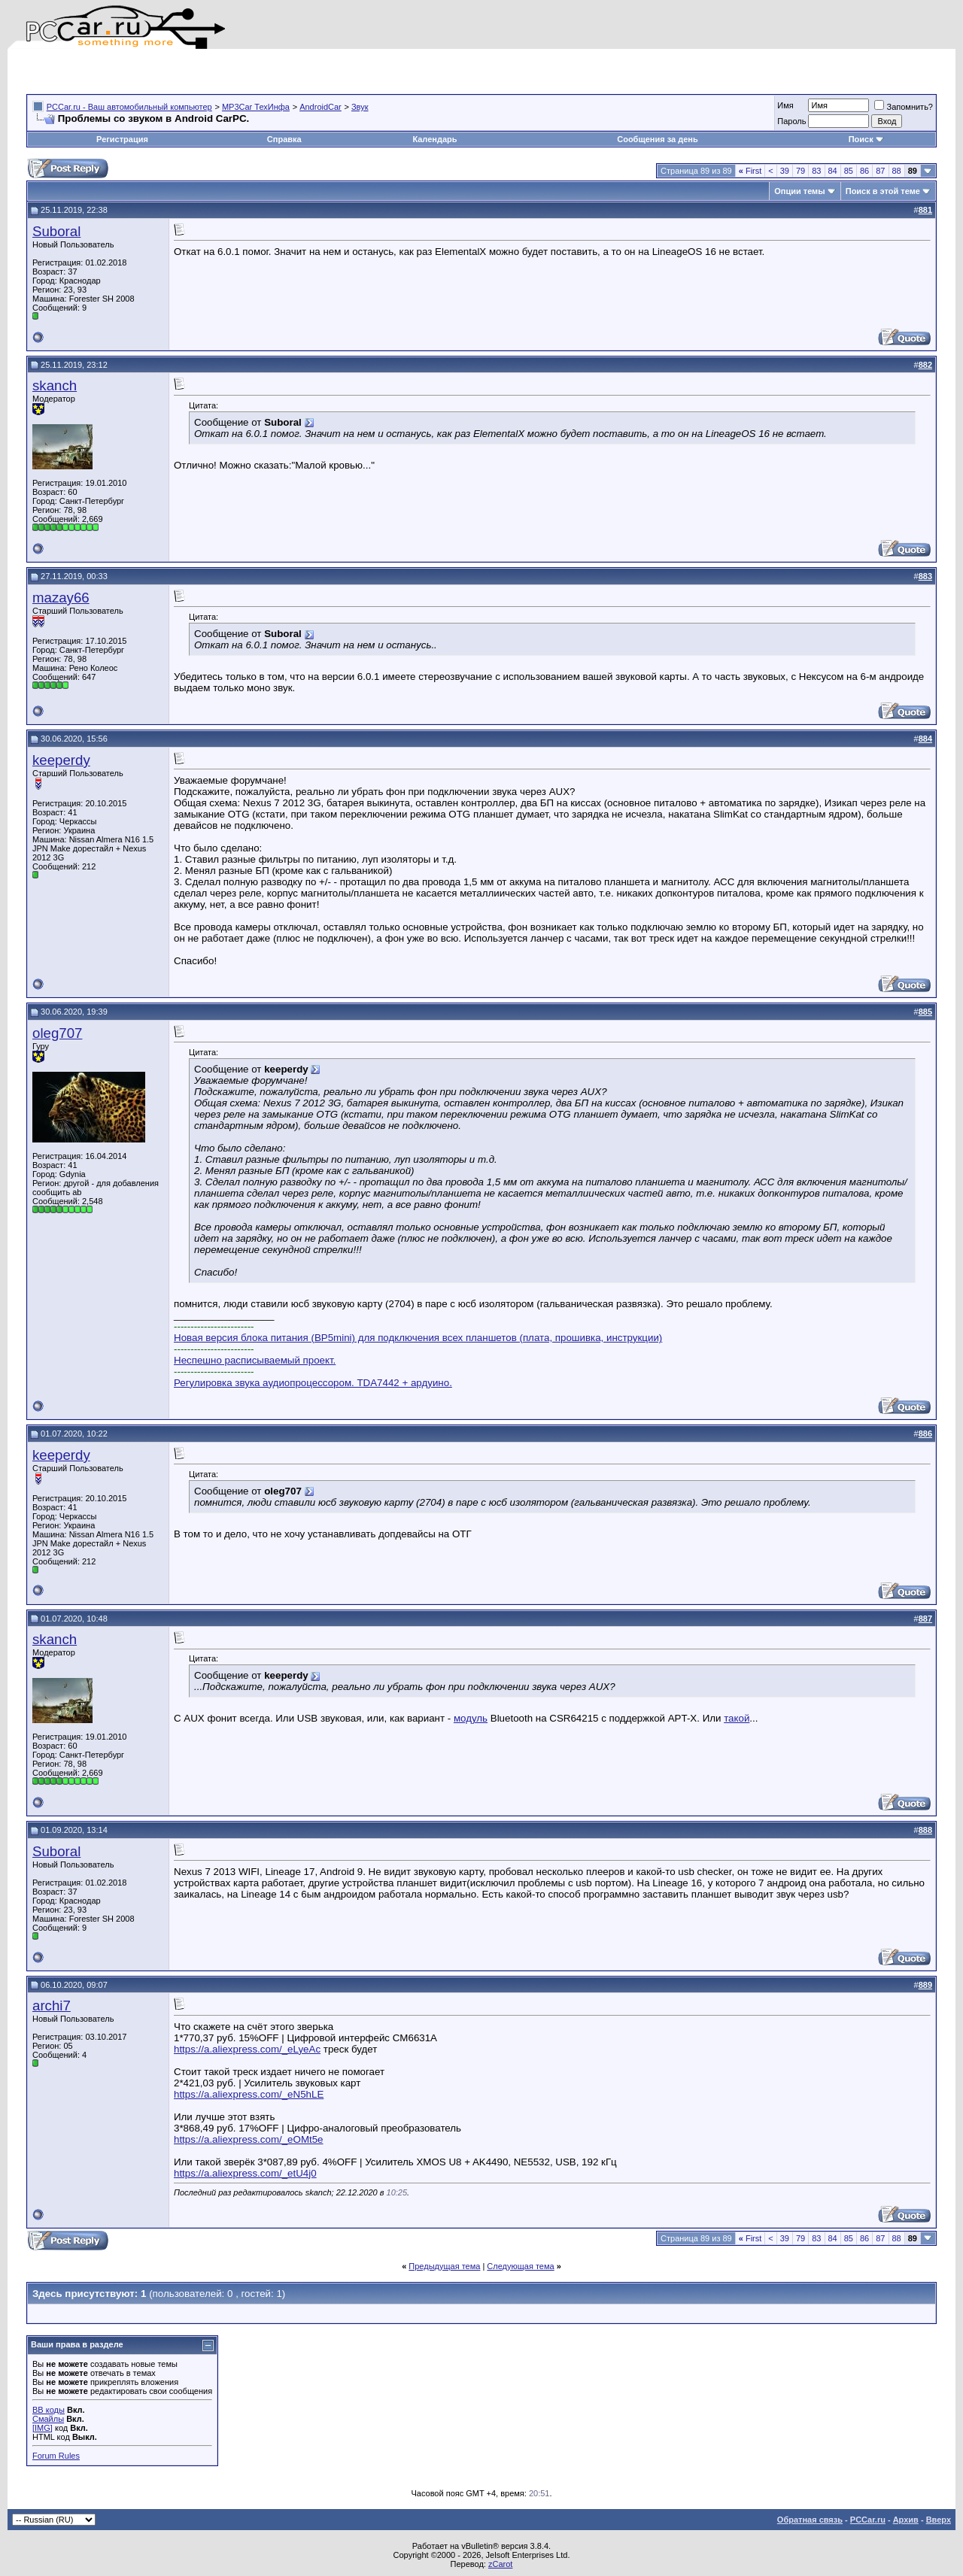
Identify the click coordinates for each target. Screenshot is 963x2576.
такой (736, 1718)
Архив (906, 2519)
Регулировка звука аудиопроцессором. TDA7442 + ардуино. (313, 1382)
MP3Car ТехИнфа (256, 106)
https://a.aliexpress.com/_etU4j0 (245, 2173)
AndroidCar (320, 106)
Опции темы (799, 191)
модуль (471, 1718)
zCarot (500, 2563)
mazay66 (61, 597)
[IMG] (42, 2427)
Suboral (56, 231)
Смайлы (48, 2418)
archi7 (51, 2005)
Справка (284, 139)
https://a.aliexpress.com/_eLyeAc (247, 2049)
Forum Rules (56, 2455)
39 (784, 170)
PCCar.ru (868, 2519)
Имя (785, 105)
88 (896, 170)
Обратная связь (810, 2519)
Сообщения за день (657, 139)
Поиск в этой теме (883, 191)
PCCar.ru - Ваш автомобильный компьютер (129, 106)
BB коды (48, 2409)
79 (800, 170)
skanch (54, 385)
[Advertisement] (202, 71)
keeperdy (61, 760)
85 (848, 170)
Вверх (938, 2519)
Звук (360, 106)
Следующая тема (520, 2266)
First (750, 170)
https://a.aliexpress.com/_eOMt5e (249, 2139)
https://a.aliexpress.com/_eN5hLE (249, 2094)
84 (832, 170)
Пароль (791, 121)
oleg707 (57, 1033)
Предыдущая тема (444, 2266)
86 (864, 170)
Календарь (434, 139)
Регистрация (122, 139)
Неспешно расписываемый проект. (255, 1360)
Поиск (866, 139)
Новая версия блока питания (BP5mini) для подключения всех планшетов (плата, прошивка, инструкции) (418, 1337)
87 (880, 170)
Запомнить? (903, 106)
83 (816, 170)
